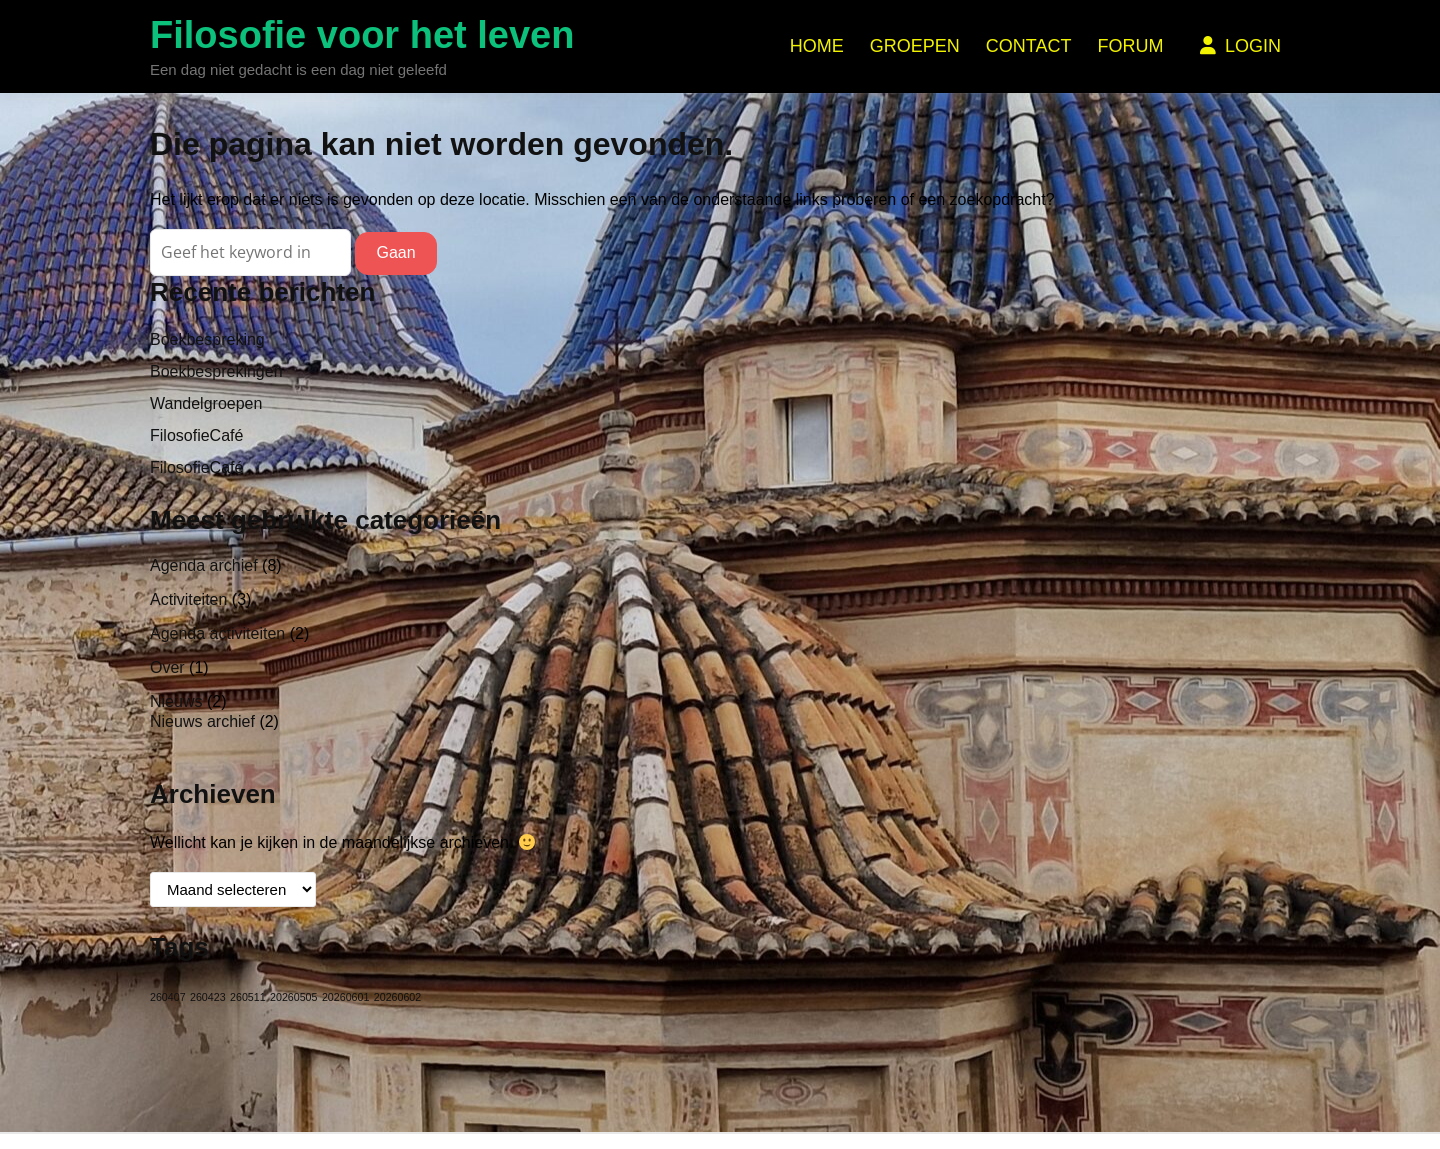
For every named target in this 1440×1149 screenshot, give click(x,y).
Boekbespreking (207, 339)
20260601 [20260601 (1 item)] (345, 997)
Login (1238, 46)
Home (817, 46)
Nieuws (176, 701)
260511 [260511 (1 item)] (248, 997)
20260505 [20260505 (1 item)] (293, 997)
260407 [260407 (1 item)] (168, 997)
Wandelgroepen (206, 403)
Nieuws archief (202, 721)
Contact (1029, 46)
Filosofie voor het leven (362, 35)
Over (167, 667)
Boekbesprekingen (216, 371)
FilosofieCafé (196, 435)
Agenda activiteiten (217, 633)
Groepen (915, 46)
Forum (1130, 46)
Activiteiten (188, 599)
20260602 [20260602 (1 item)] (397, 997)
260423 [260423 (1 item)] (208, 997)
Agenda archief (204, 565)
